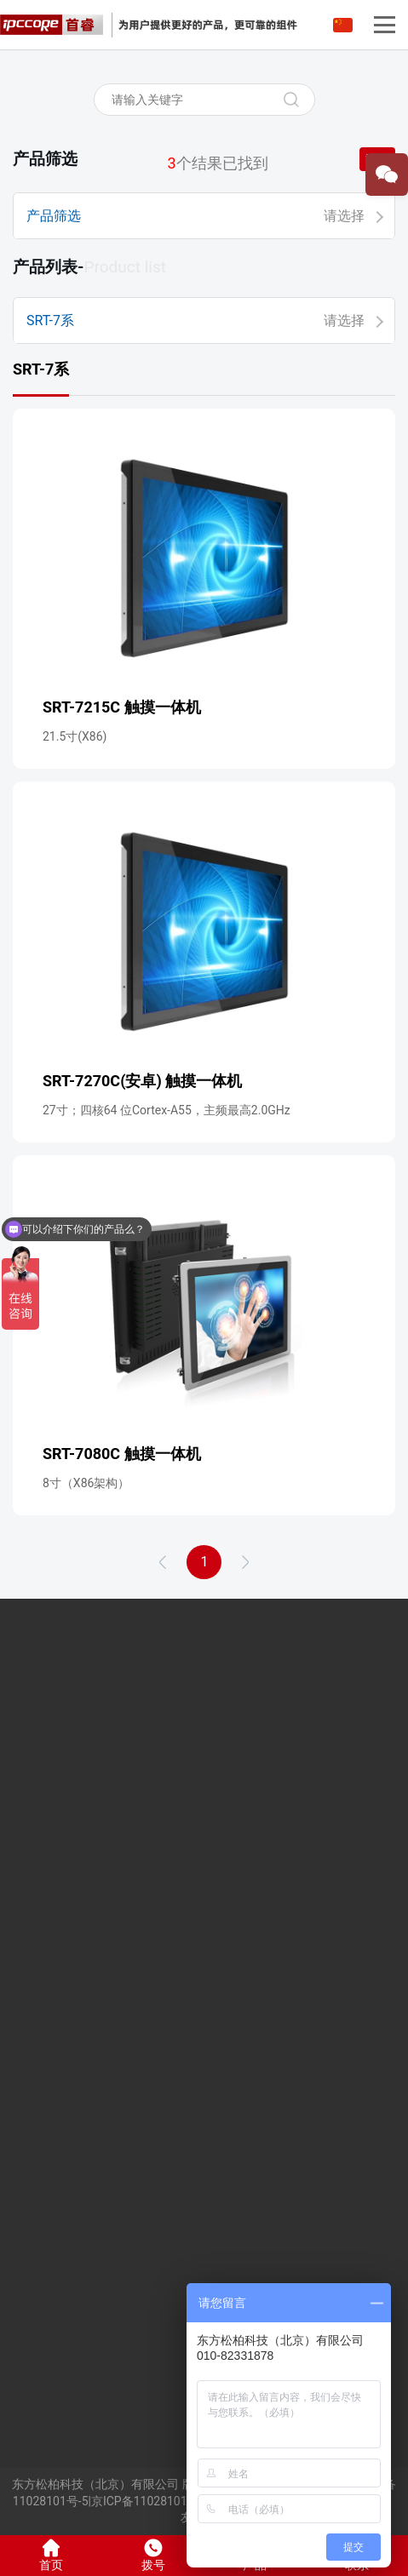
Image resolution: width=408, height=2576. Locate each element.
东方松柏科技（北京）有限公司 (95, 2484)
